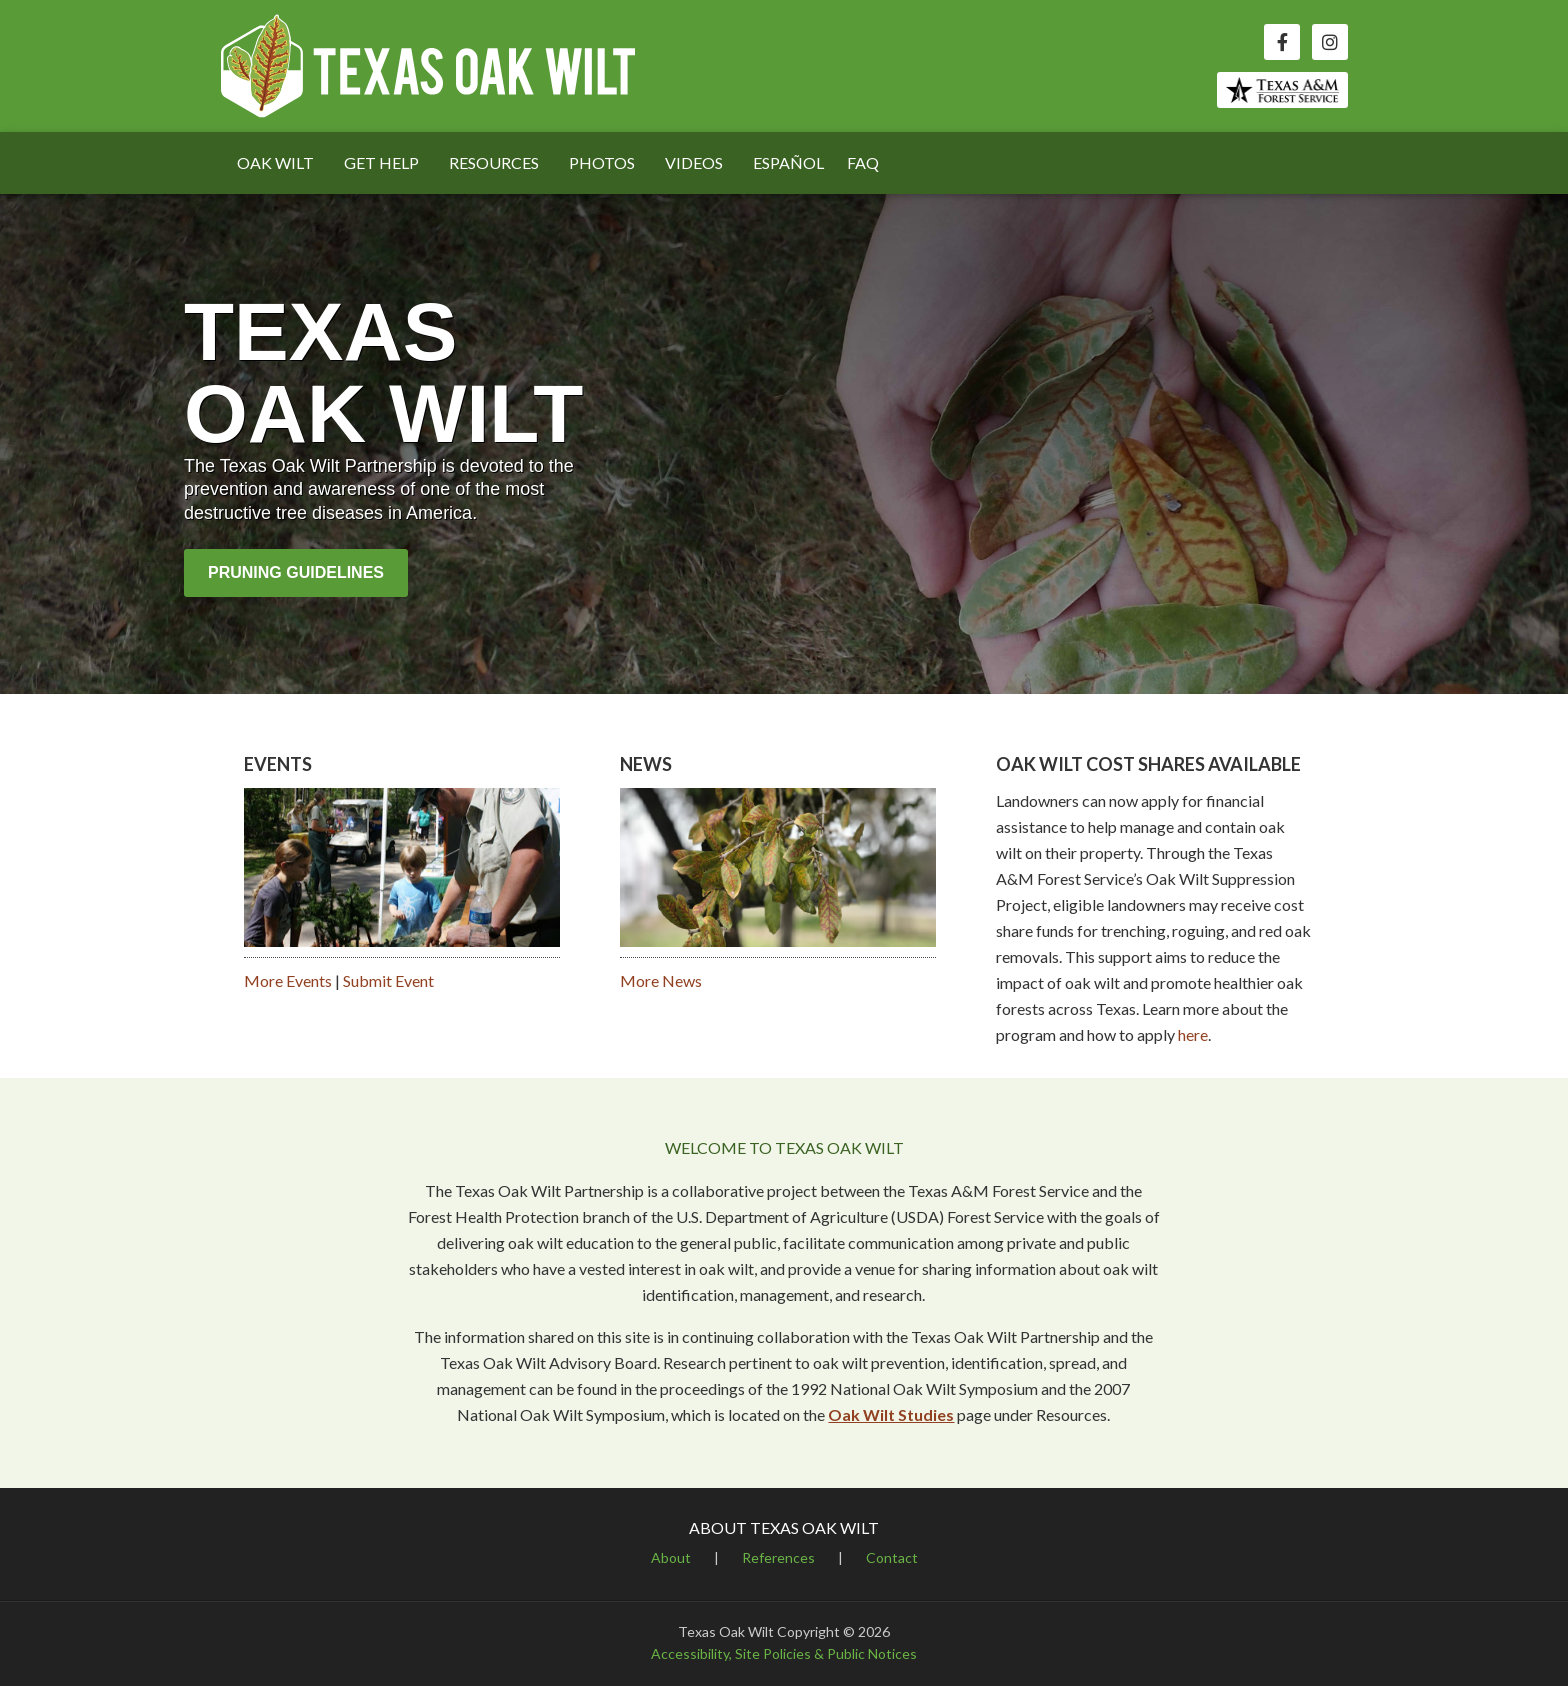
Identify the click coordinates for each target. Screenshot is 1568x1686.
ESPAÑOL (788, 162)
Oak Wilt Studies (891, 1414)
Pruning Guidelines (296, 572)
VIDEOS (694, 162)
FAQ (863, 162)
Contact (892, 1557)
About (671, 1557)
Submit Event (388, 980)
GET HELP (381, 162)
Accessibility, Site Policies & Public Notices (784, 1653)
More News (661, 980)
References (778, 1557)
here (1193, 1034)
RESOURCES (494, 162)
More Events (288, 980)
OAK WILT (275, 162)
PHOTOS (602, 162)
